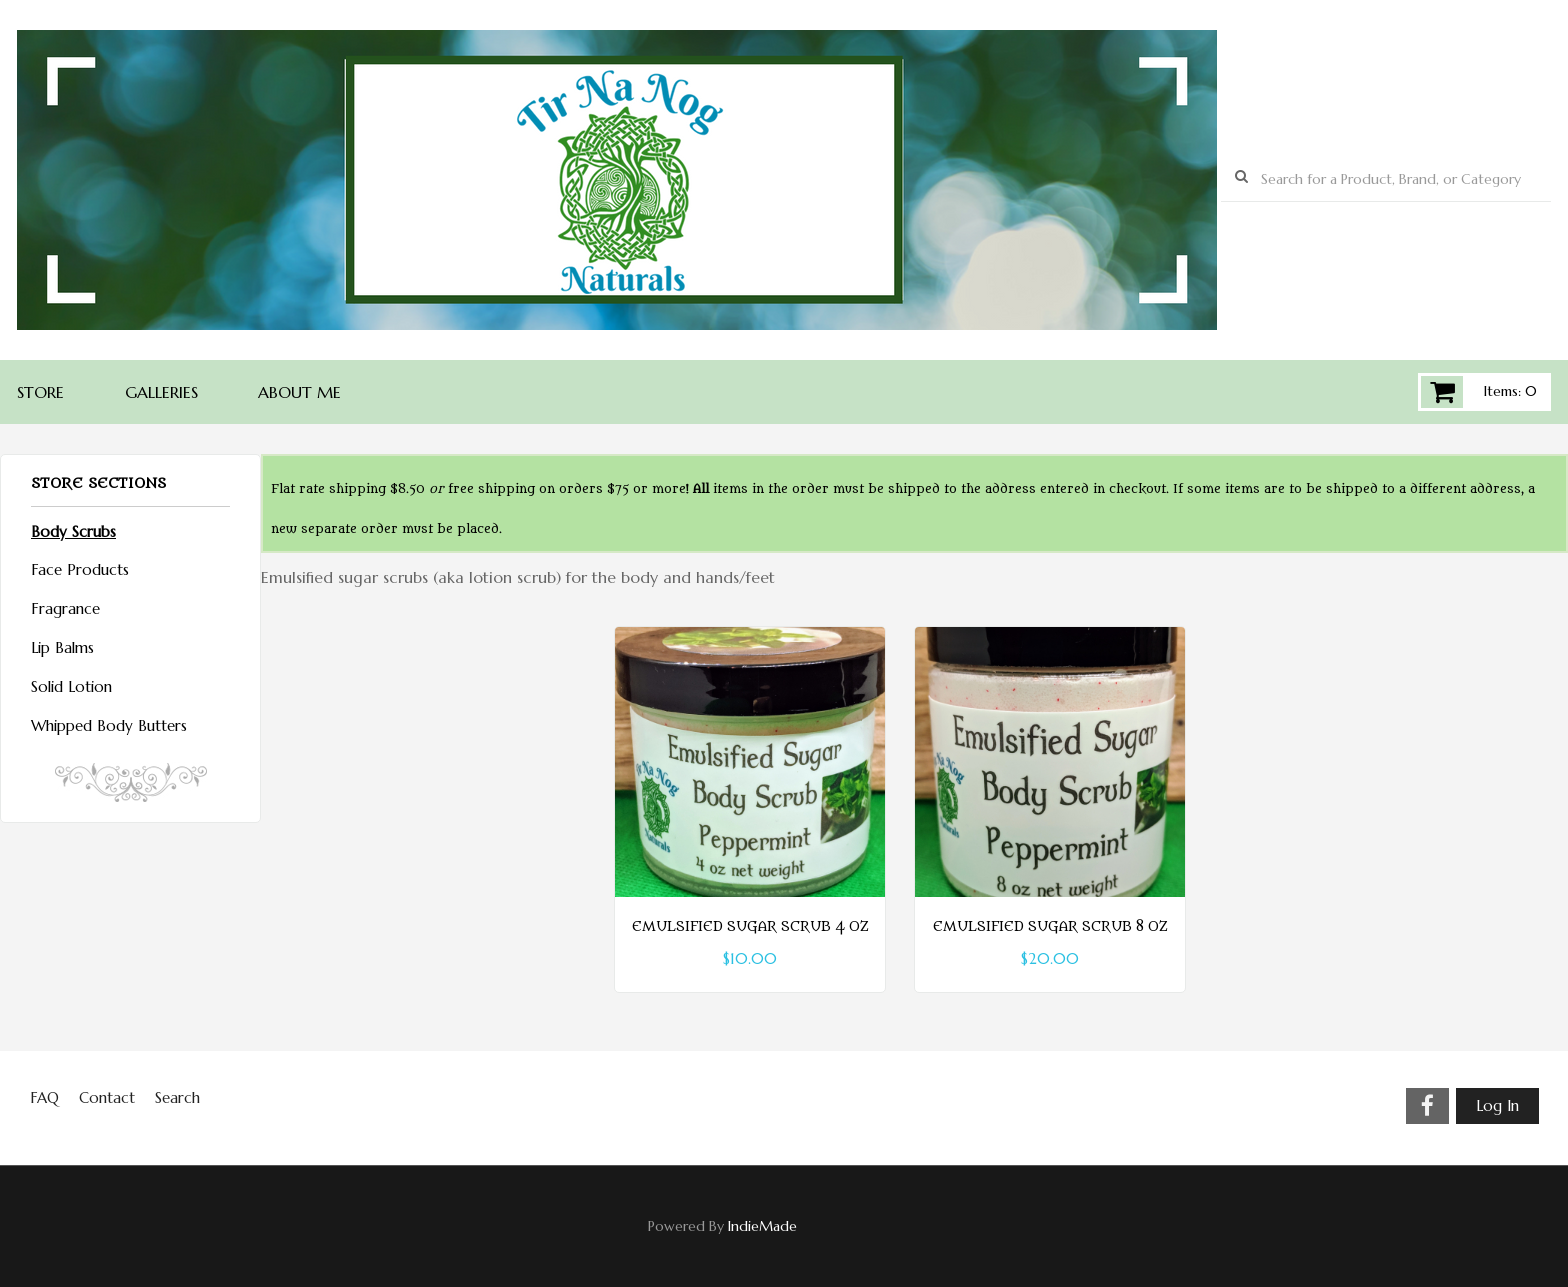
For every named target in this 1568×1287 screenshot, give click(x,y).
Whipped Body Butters (109, 725)
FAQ (44, 1097)
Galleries (161, 392)
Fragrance (65, 608)
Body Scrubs (73, 531)
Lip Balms (62, 647)
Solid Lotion (71, 686)
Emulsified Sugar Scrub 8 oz (1050, 927)
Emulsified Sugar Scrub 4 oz (750, 927)
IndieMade (762, 1226)
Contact (107, 1097)
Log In (1497, 1105)
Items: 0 (1510, 391)
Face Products (80, 569)
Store (40, 392)
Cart (1442, 392)
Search (177, 1097)
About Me (299, 392)
